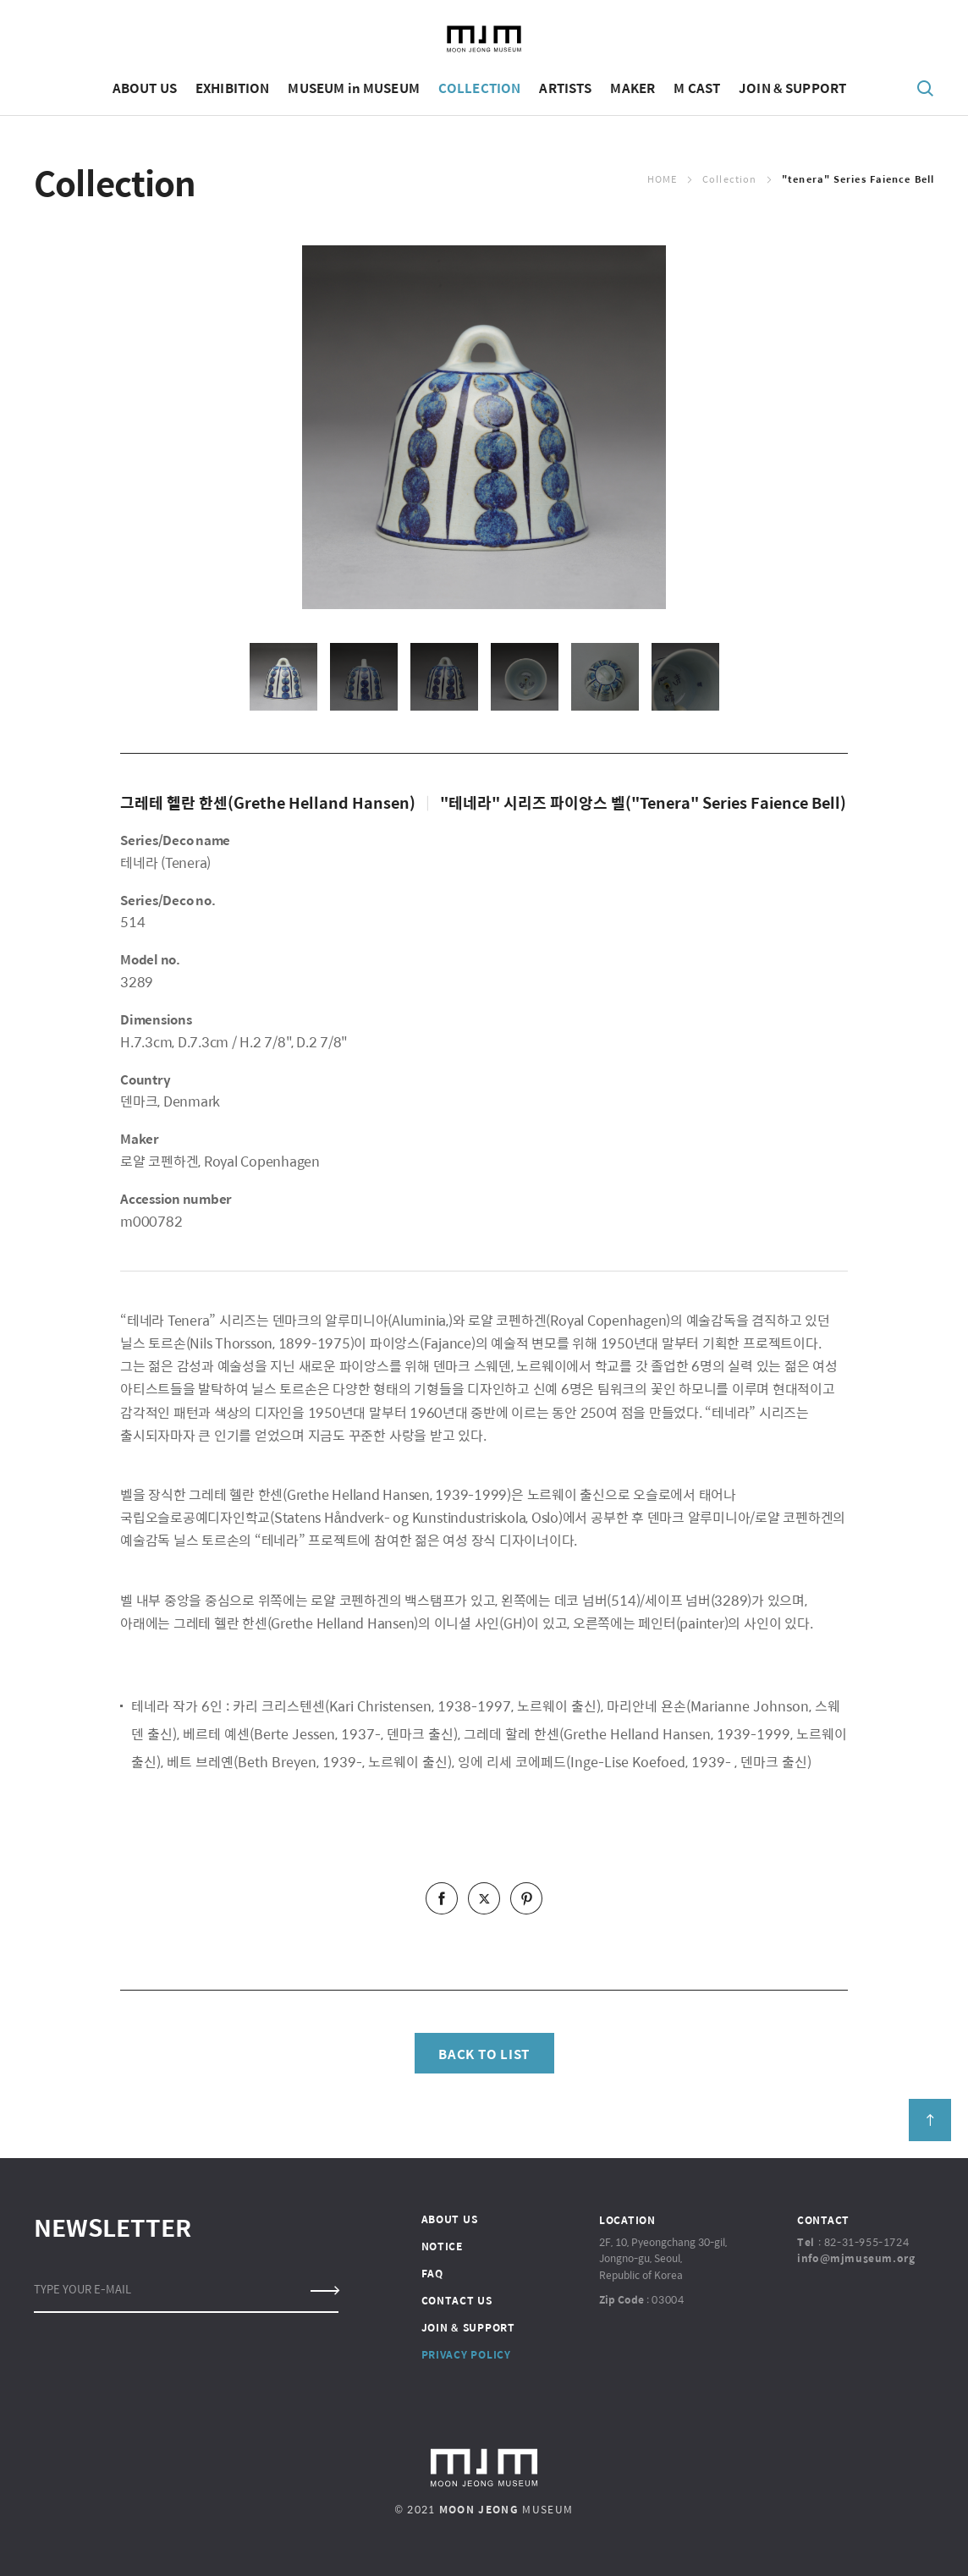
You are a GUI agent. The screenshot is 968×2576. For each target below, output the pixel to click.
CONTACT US (456, 2300)
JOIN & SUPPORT (468, 2327)
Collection (729, 179)
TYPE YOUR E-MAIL (82, 2289)
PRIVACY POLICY (466, 2354)
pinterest (526, 1898)
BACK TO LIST (484, 2053)
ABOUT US (449, 2219)
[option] (484, 427)
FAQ (432, 2273)
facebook (441, 1898)
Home (662, 179)
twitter (484, 1898)
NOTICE (442, 2246)
